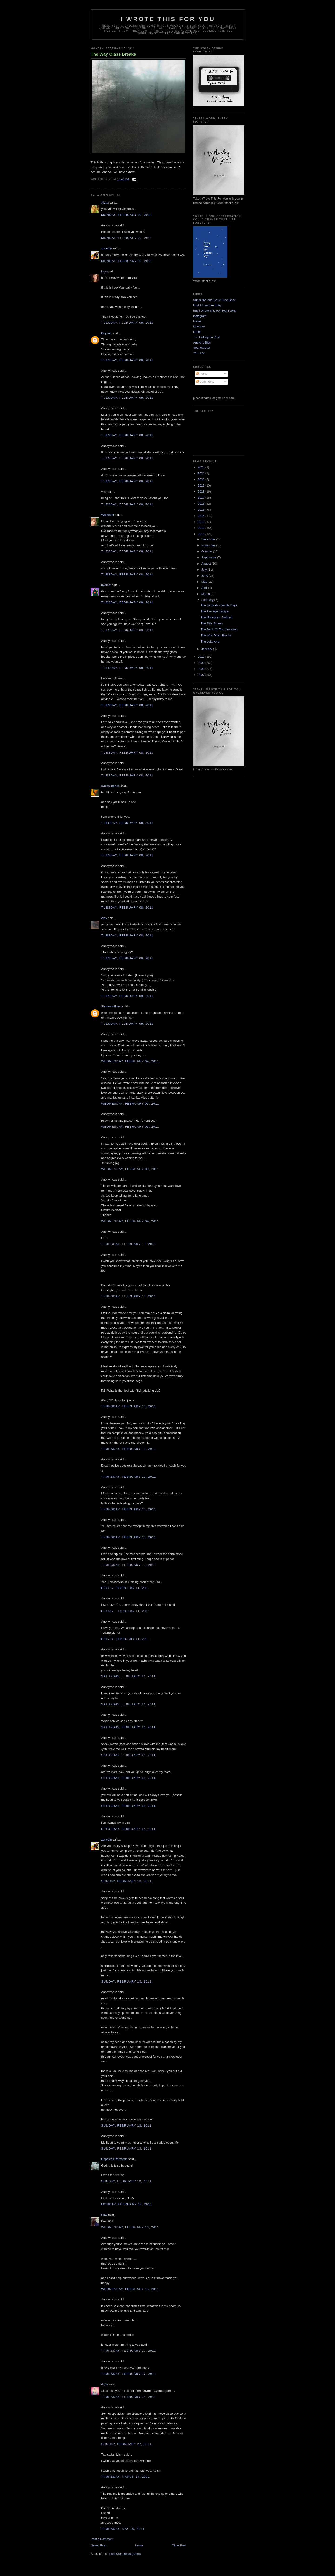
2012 (201, 528)
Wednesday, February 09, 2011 (130, 1061)
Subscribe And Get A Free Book (214, 300)
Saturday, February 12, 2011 (128, 1676)
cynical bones (110, 786)
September (209, 557)
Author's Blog (202, 342)
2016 (201, 503)
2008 (201, 668)
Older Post (179, 2545)
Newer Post (98, 2545)
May (204, 581)
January (207, 649)
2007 (201, 675)
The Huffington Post (206, 337)
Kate (104, 2214)
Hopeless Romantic (114, 2159)
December (208, 539)
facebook (199, 326)
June (205, 575)
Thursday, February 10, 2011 (128, 1244)
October (207, 551)
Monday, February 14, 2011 (126, 2204)
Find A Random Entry (207, 305)
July (204, 569)
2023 (201, 467)
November (208, 545)
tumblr (197, 331)
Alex (104, 918)
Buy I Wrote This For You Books (214, 310)
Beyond (106, 333)
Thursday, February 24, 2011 (128, 2397)
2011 (201, 534)
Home (139, 2545)
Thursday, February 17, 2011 (128, 2350)
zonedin (106, 248)
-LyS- (104, 2384)
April (204, 587)
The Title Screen (212, 623)
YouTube (199, 353)
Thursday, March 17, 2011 (125, 2476)
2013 (201, 522)
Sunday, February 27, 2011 (126, 2444)
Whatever (107, 515)
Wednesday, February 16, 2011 (130, 2227)
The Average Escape (214, 611)
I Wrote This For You (168, 19)
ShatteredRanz (111, 1006)
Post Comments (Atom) (125, 2554)
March (206, 594)
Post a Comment (102, 2539)
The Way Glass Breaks (113, 54)
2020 (201, 479)
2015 (201, 509)
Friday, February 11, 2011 (125, 1588)
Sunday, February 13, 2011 (126, 1881)
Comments (205, 381)
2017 (201, 497)
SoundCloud (201, 347)
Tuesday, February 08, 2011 (127, 322)
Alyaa (105, 202)
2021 (201, 473)
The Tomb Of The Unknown (219, 629)
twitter (197, 321)
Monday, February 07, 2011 (126, 215)
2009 (201, 662)
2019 (201, 485)
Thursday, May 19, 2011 (122, 2529)
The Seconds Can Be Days (219, 605)
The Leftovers (210, 641)
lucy (104, 271)
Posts (201, 373)
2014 (201, 515)
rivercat (106, 585)
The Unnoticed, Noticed (216, 617)
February (207, 600)
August (206, 563)
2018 (201, 491)
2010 (201, 656)
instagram (199, 316)
